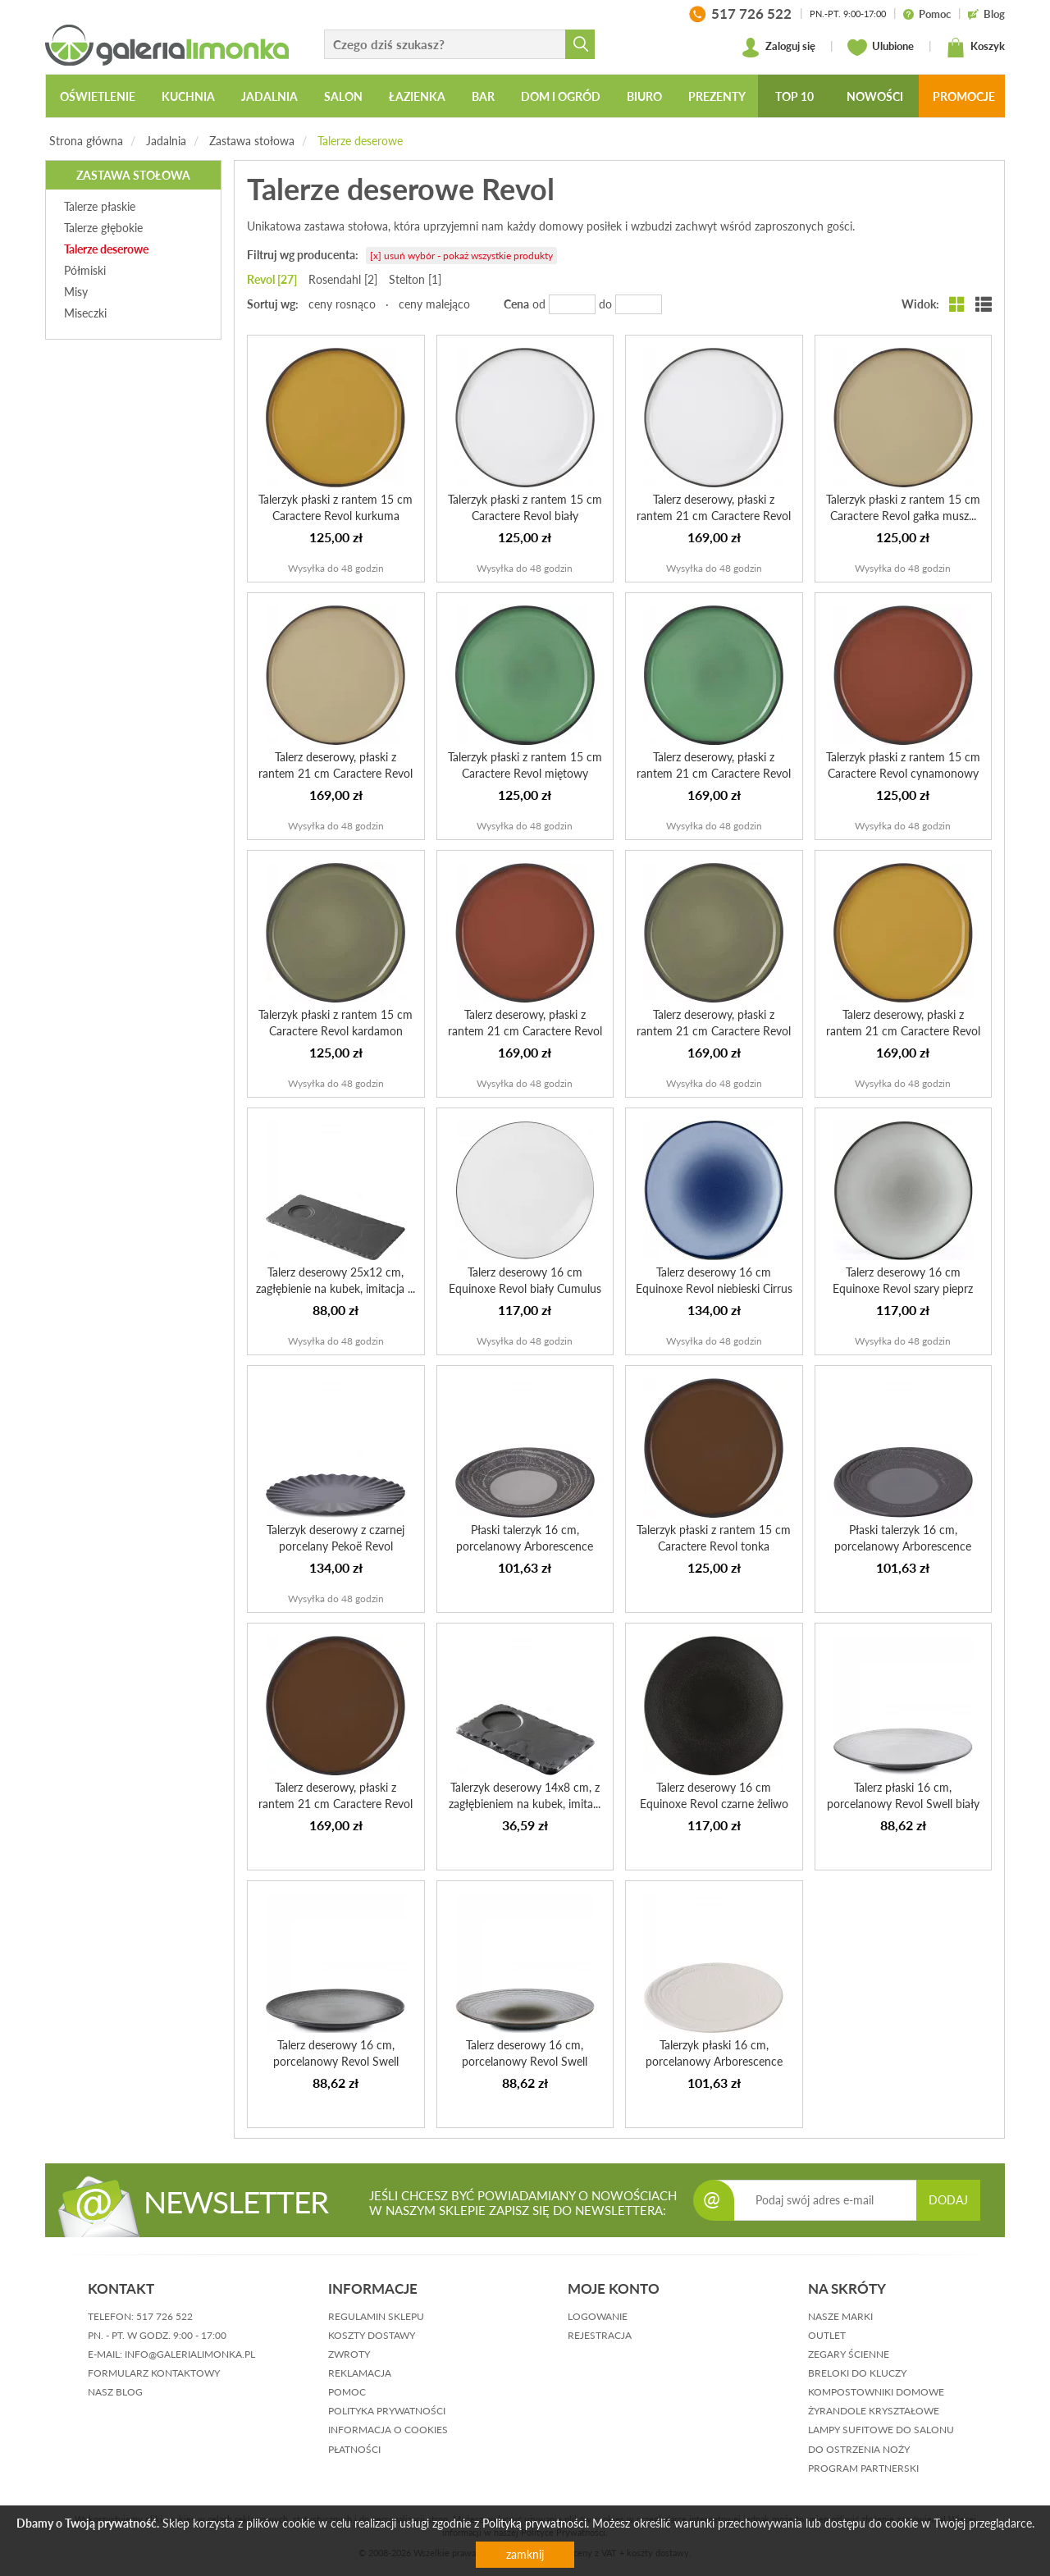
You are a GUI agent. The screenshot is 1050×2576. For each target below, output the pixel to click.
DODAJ (948, 2200)
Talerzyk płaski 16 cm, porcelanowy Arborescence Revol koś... (714, 2061)
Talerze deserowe (360, 141)
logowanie (598, 2316)
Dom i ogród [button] (560, 96)
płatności (354, 2449)
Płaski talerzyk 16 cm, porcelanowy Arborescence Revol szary (524, 1546)
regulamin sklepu (376, 2316)
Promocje (964, 96)
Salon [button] (343, 96)
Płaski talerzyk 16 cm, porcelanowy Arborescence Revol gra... (902, 1546)
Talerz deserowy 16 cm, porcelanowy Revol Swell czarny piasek (336, 2061)
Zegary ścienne (848, 2354)
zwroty (349, 2354)
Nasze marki (840, 2316)
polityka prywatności (386, 2411)
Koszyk (975, 47)
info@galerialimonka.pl (190, 2354)
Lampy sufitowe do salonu (881, 2429)
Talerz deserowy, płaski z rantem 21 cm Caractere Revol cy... (525, 1030)
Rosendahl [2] (342, 279)
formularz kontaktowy (154, 2373)
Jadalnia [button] (269, 96)
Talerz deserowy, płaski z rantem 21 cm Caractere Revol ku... (903, 1030)
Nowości (875, 96)
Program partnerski (863, 2468)
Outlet (827, 2335)
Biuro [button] (644, 96)
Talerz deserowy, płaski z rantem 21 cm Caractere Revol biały (714, 515)
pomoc (347, 2392)
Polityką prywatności (534, 2523)
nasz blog (115, 2392)
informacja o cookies (388, 2429)
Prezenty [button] (717, 96)
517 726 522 (164, 2316)
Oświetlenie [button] (97, 96)
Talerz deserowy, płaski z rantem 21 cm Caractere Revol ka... (714, 1030)
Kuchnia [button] (188, 96)
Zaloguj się (778, 47)
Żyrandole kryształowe (873, 2411)
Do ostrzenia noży (859, 2449)
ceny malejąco (434, 304)
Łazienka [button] (417, 96)
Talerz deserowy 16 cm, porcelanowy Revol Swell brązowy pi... (524, 2061)
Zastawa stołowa (251, 141)
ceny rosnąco (342, 304)
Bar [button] (483, 96)
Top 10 (794, 96)
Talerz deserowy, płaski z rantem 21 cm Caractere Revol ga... (335, 773)
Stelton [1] (415, 279)
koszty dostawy (371, 2335)
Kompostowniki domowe (876, 2392)
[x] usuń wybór (461, 255)
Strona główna (86, 141)
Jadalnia (166, 141)
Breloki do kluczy (857, 2373)
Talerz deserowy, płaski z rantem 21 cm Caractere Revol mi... (714, 773)
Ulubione (880, 47)
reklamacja (359, 2373)
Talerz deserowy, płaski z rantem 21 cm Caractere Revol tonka (335, 1803)
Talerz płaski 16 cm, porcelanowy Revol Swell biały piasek (903, 1803)
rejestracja (600, 2335)
